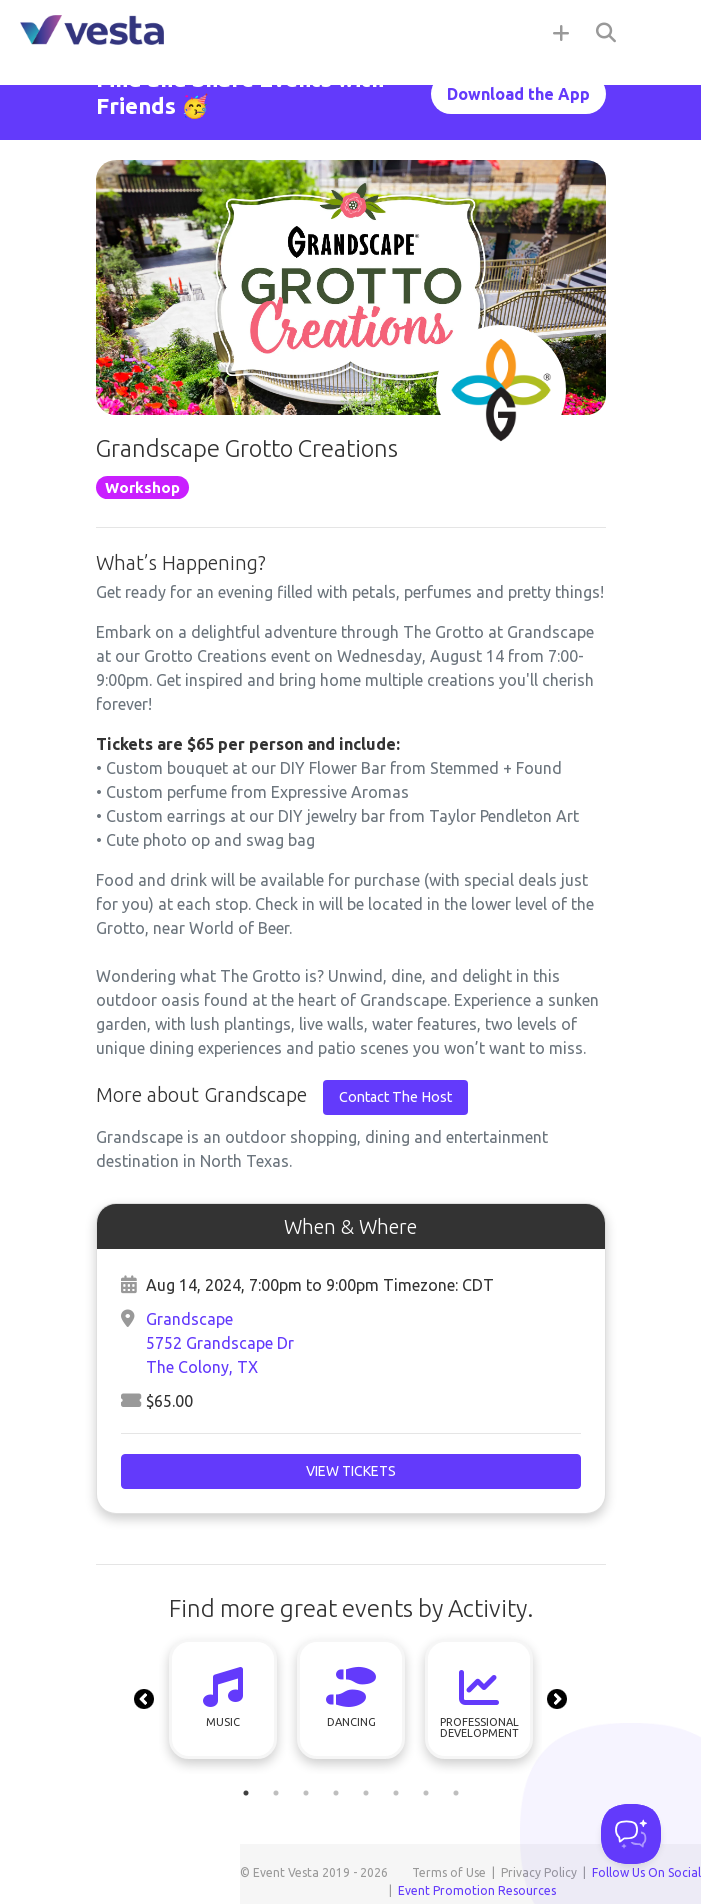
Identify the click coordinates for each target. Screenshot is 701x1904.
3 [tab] (306, 1793)
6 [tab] (396, 1793)
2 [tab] (276, 1793)
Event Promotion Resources (477, 1890)
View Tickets (351, 1471)
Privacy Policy (539, 1872)
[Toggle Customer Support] (631, 1834)
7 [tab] (426, 1793)
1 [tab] (246, 1793)
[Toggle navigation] (661, 32)
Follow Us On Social (646, 1872)
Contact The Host (395, 1097)
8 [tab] (456, 1793)
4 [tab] (336, 1793)
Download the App (518, 94)
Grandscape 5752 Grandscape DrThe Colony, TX (220, 1343)
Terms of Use (449, 1872)
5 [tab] (366, 1793)
